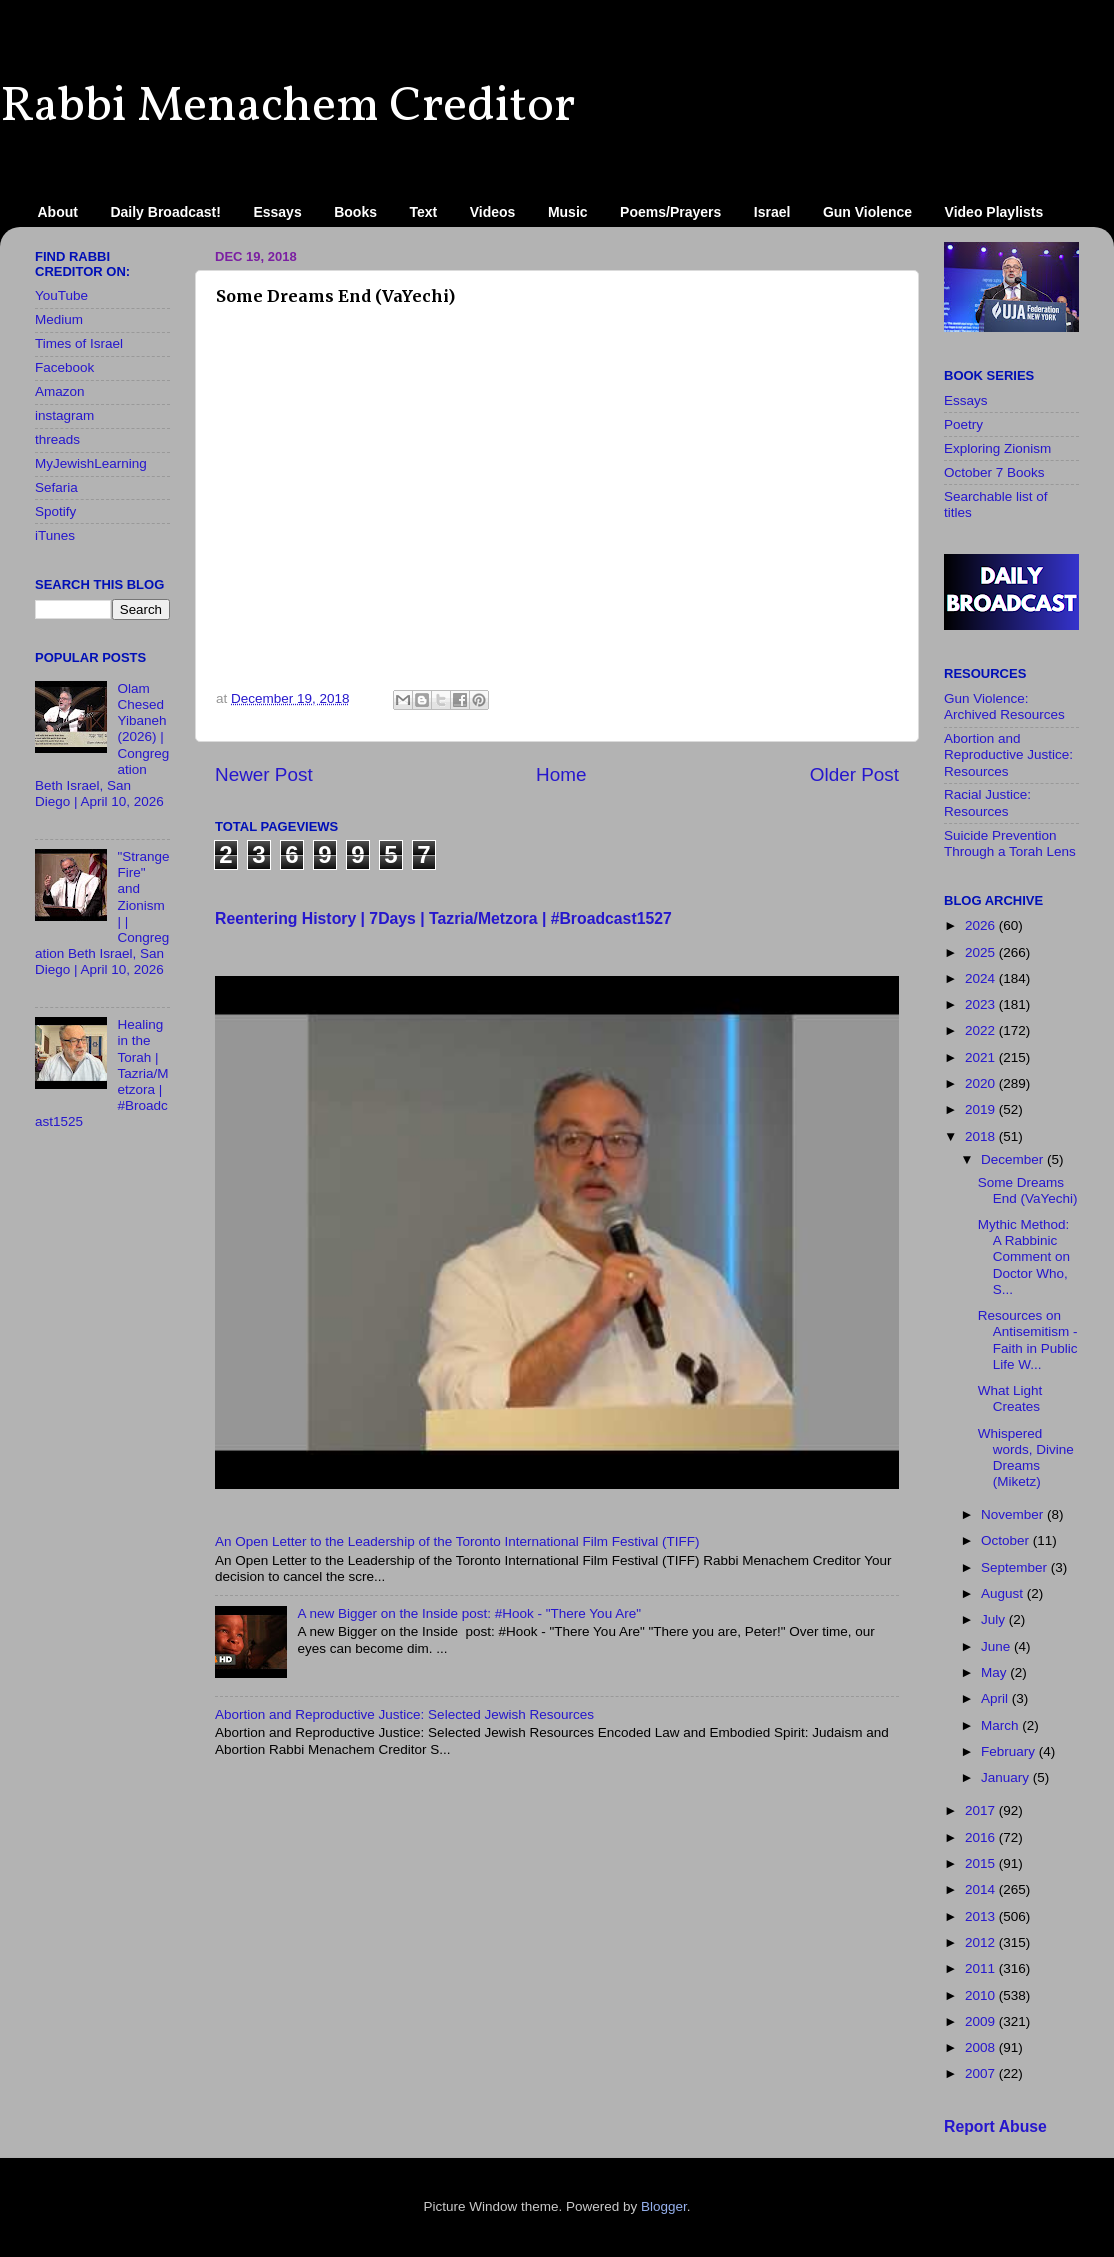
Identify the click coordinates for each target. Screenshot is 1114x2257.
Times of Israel (79, 343)
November (1014, 1514)
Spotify (55, 511)
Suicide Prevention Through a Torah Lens (1010, 843)
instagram (64, 415)
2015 (982, 1863)
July (995, 1619)
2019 (982, 1109)
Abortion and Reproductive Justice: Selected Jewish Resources (404, 1714)
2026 (982, 925)
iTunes (55, 535)
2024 (982, 978)
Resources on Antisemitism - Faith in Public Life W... (1028, 1340)
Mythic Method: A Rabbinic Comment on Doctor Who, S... (1024, 1257)
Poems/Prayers (670, 212)
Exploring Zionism (997, 448)
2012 (982, 1942)
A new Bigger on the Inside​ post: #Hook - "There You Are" (469, 1613)
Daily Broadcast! (165, 212)
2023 (982, 1004)
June (997, 1646)
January (1007, 1777)
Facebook (64, 367)
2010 (982, 1995)
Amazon (60, 391)
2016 (982, 1837)
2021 (982, 1057)
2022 (982, 1030)
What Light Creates (1010, 1398)
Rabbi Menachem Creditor (287, 107)
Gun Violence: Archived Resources (1004, 706)
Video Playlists (994, 212)
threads (57, 439)
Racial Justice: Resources (987, 802)
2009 (982, 2021)
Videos (493, 212)
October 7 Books (994, 472)
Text (424, 212)
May (995, 1672)
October (1007, 1540)
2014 (982, 1889)
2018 (982, 1136)
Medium (59, 319)
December (1014, 1159)
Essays (277, 212)
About (58, 212)
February (1010, 1751)
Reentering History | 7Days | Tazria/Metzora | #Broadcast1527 (443, 918)
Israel (772, 212)
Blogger (664, 2206)
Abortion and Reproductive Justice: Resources (1008, 754)
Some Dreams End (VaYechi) (1028, 1190)
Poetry (963, 424)
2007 (982, 2073)
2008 (982, 2047)
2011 (982, 1968)
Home (561, 774)
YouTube (61, 295)
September (1016, 1567)
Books (355, 212)
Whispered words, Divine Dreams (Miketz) (1026, 1458)
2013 (982, 1916)
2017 (982, 1810)
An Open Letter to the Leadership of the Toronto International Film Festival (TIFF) (457, 1541)
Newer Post (264, 774)
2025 (982, 952)
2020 (982, 1083)
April (996, 1698)
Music (568, 212)
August (1004, 1593)
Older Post (854, 774)
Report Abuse (995, 2126)
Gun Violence (867, 212)
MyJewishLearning (91, 463)
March (1001, 1725)
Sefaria (56, 487)
